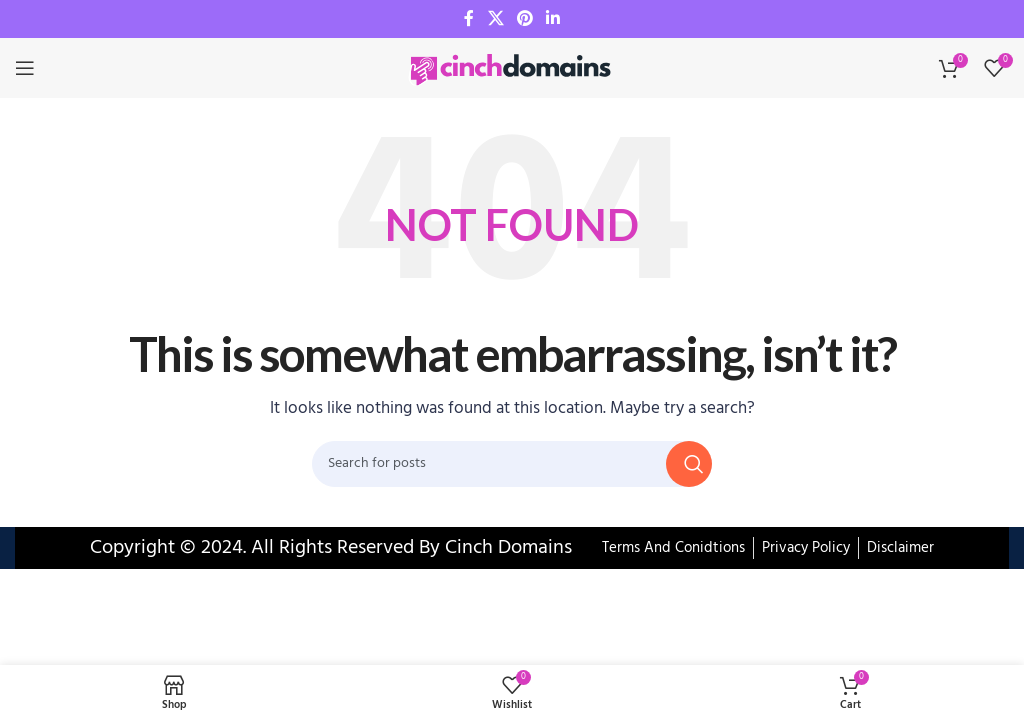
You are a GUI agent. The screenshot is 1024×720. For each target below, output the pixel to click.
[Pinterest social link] (524, 19)
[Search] (512, 464)
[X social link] (495, 19)
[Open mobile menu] (25, 68)
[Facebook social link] (469, 19)
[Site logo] (512, 68)
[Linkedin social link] (553, 19)
